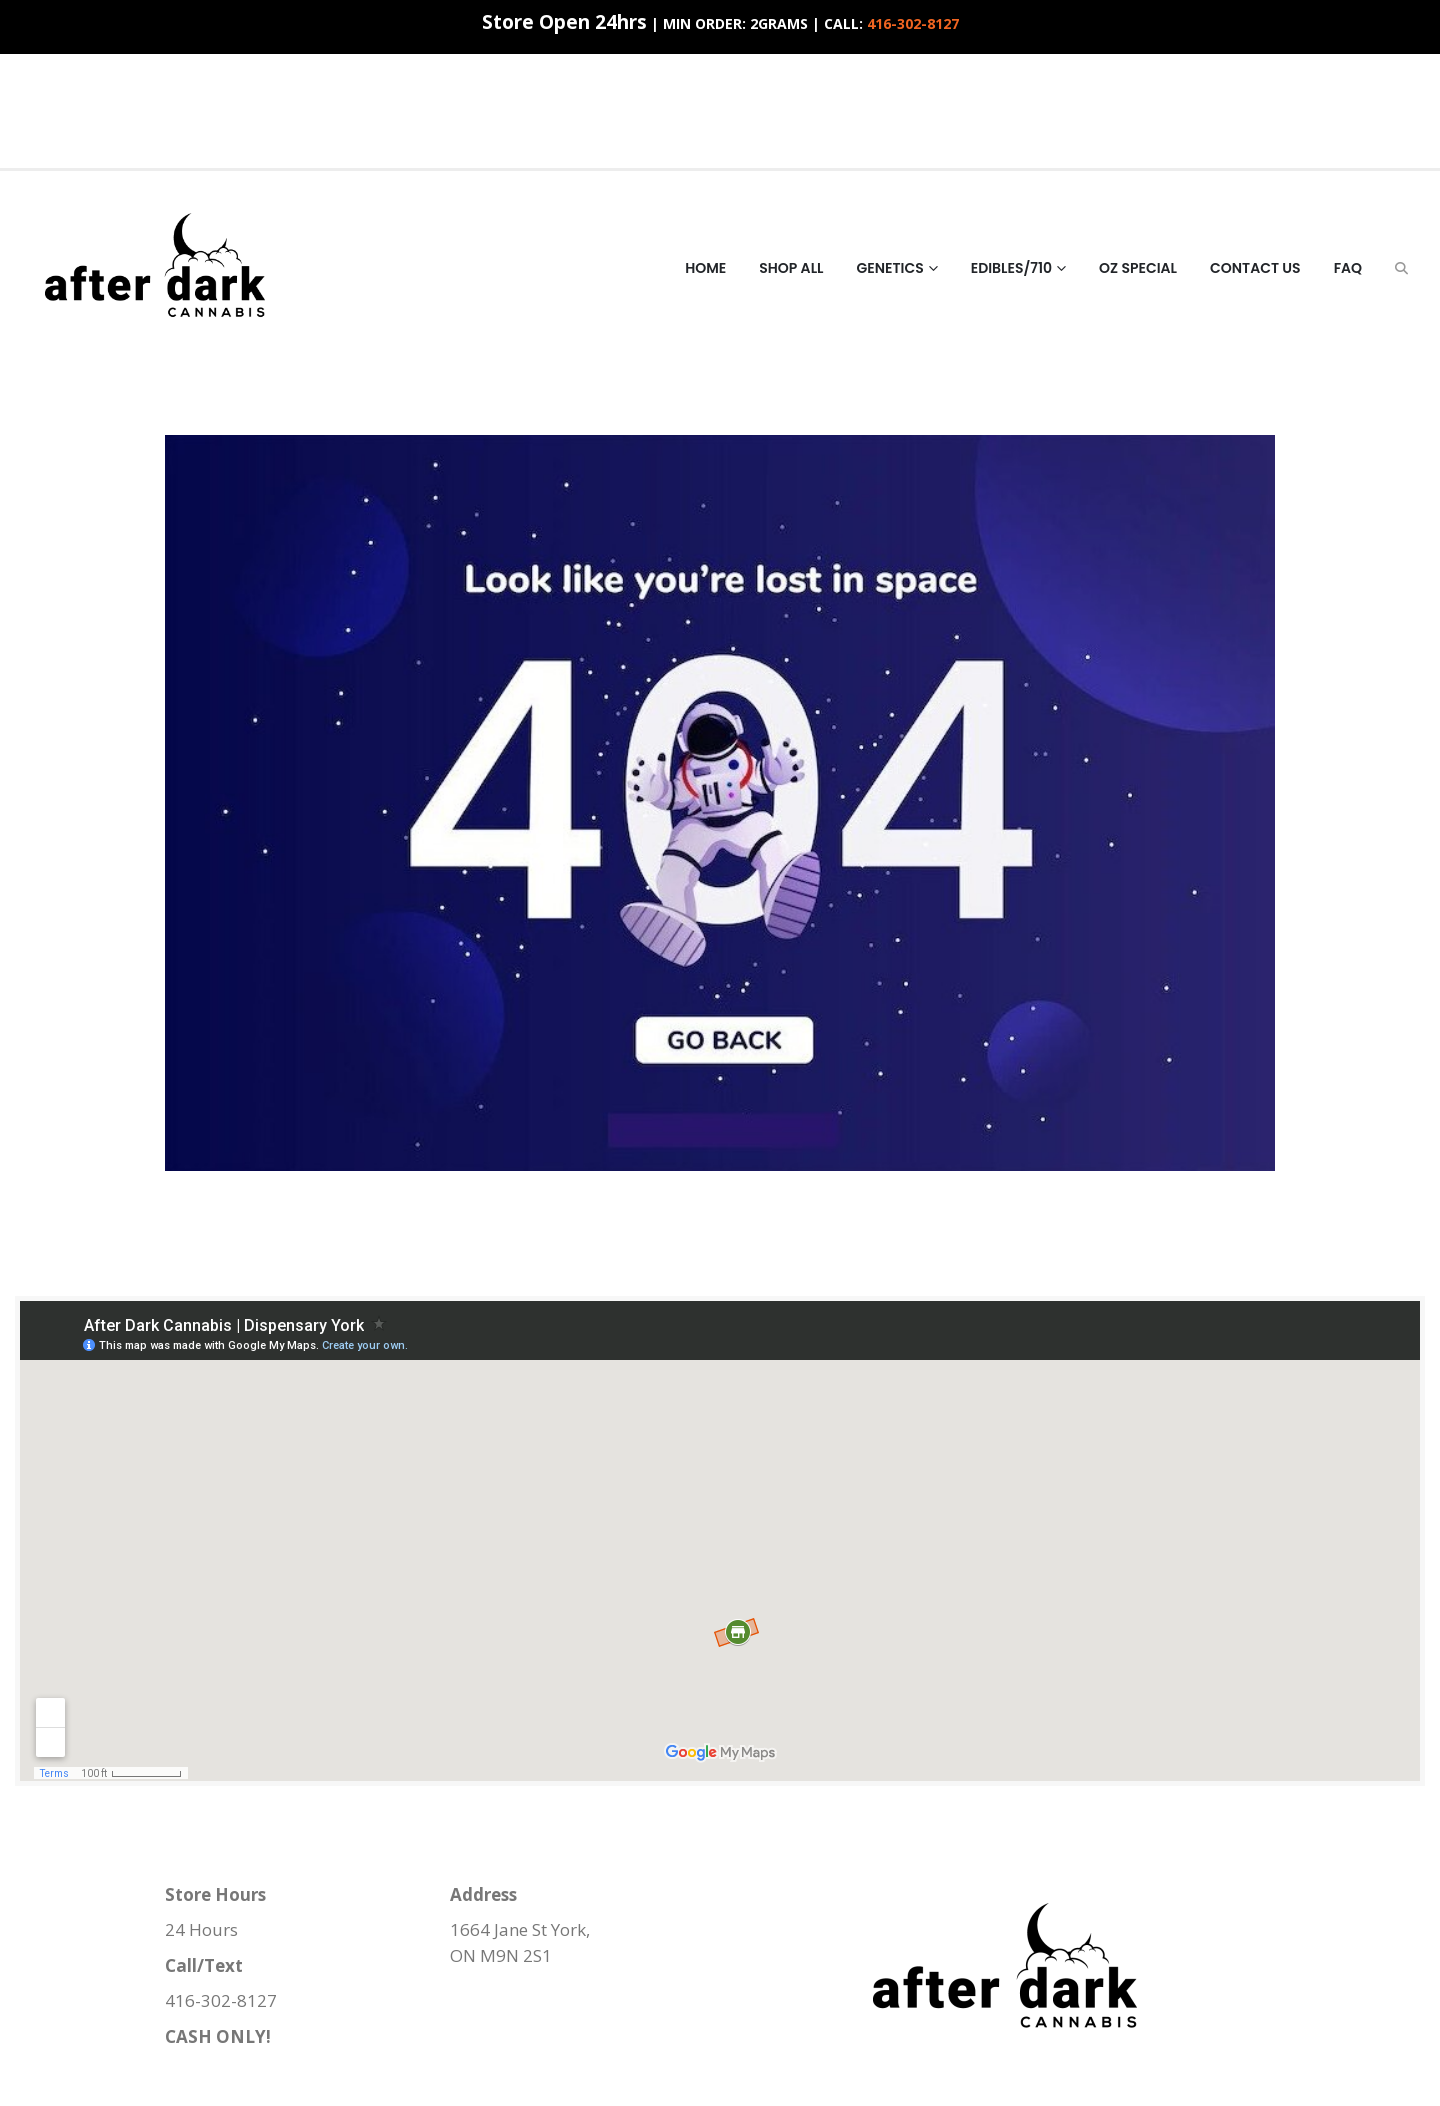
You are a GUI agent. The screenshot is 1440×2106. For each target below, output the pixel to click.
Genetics (890, 268)
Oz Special (1138, 268)
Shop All (791, 268)
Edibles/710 (1011, 268)
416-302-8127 (913, 23)
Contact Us (1255, 268)
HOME (705, 268)
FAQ (1348, 268)
